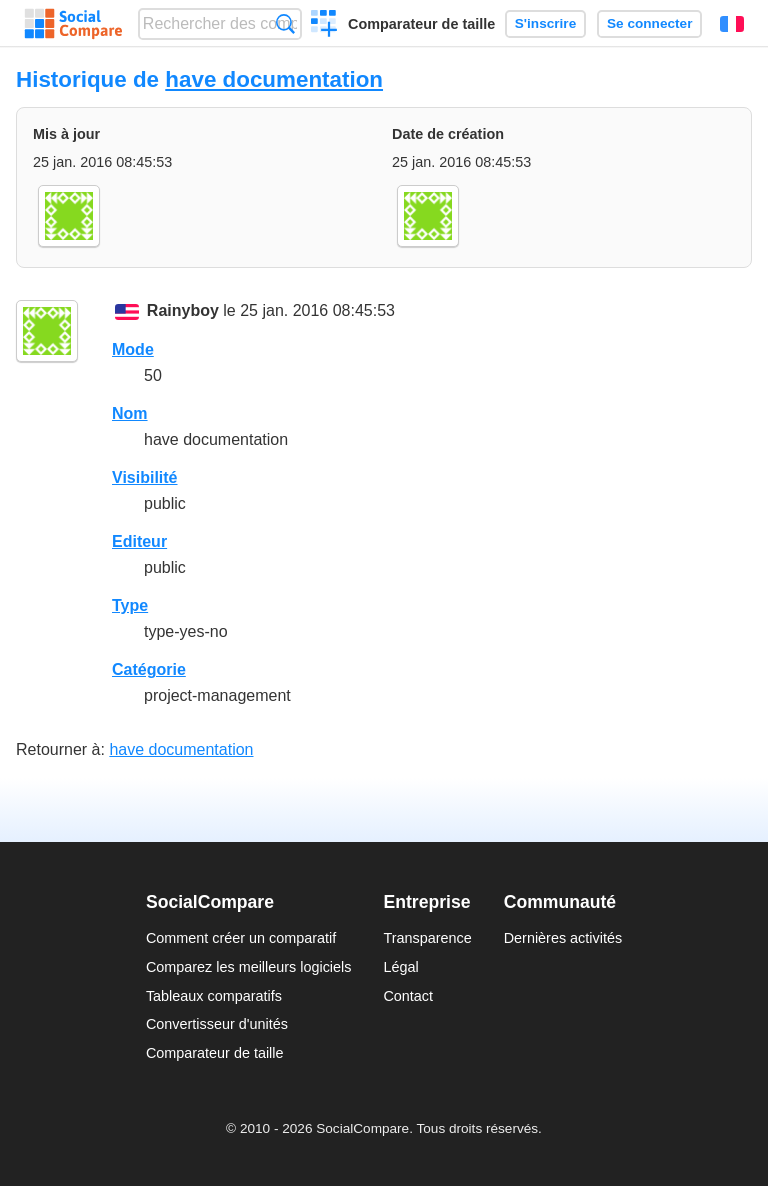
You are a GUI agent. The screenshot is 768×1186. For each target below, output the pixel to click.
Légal (400, 967)
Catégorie (149, 669)
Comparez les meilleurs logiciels (249, 967)
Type (130, 605)
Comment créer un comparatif (241, 938)
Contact (408, 996)
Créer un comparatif (324, 26)
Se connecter (649, 23)
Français (732, 24)
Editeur (139, 541)
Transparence (427, 938)
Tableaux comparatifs (214, 996)
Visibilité (145, 477)
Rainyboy (183, 310)
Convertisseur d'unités (217, 1024)
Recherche (285, 23)
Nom (130, 413)
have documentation (274, 79)
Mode (133, 349)
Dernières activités (563, 938)
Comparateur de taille (421, 24)
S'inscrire (545, 23)
